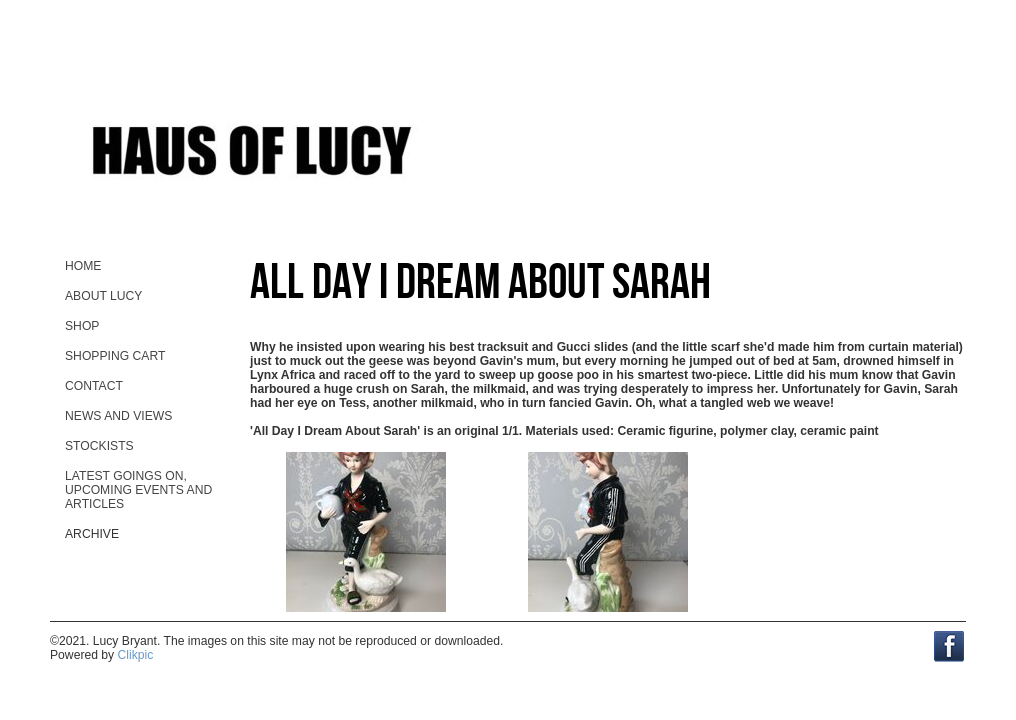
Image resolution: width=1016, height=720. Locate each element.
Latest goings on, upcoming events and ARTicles (138, 490)
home (83, 266)
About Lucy (103, 296)
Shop (82, 326)
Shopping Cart (115, 356)
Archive (92, 534)
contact (94, 386)
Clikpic (136, 655)
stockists (99, 446)
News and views (118, 416)
